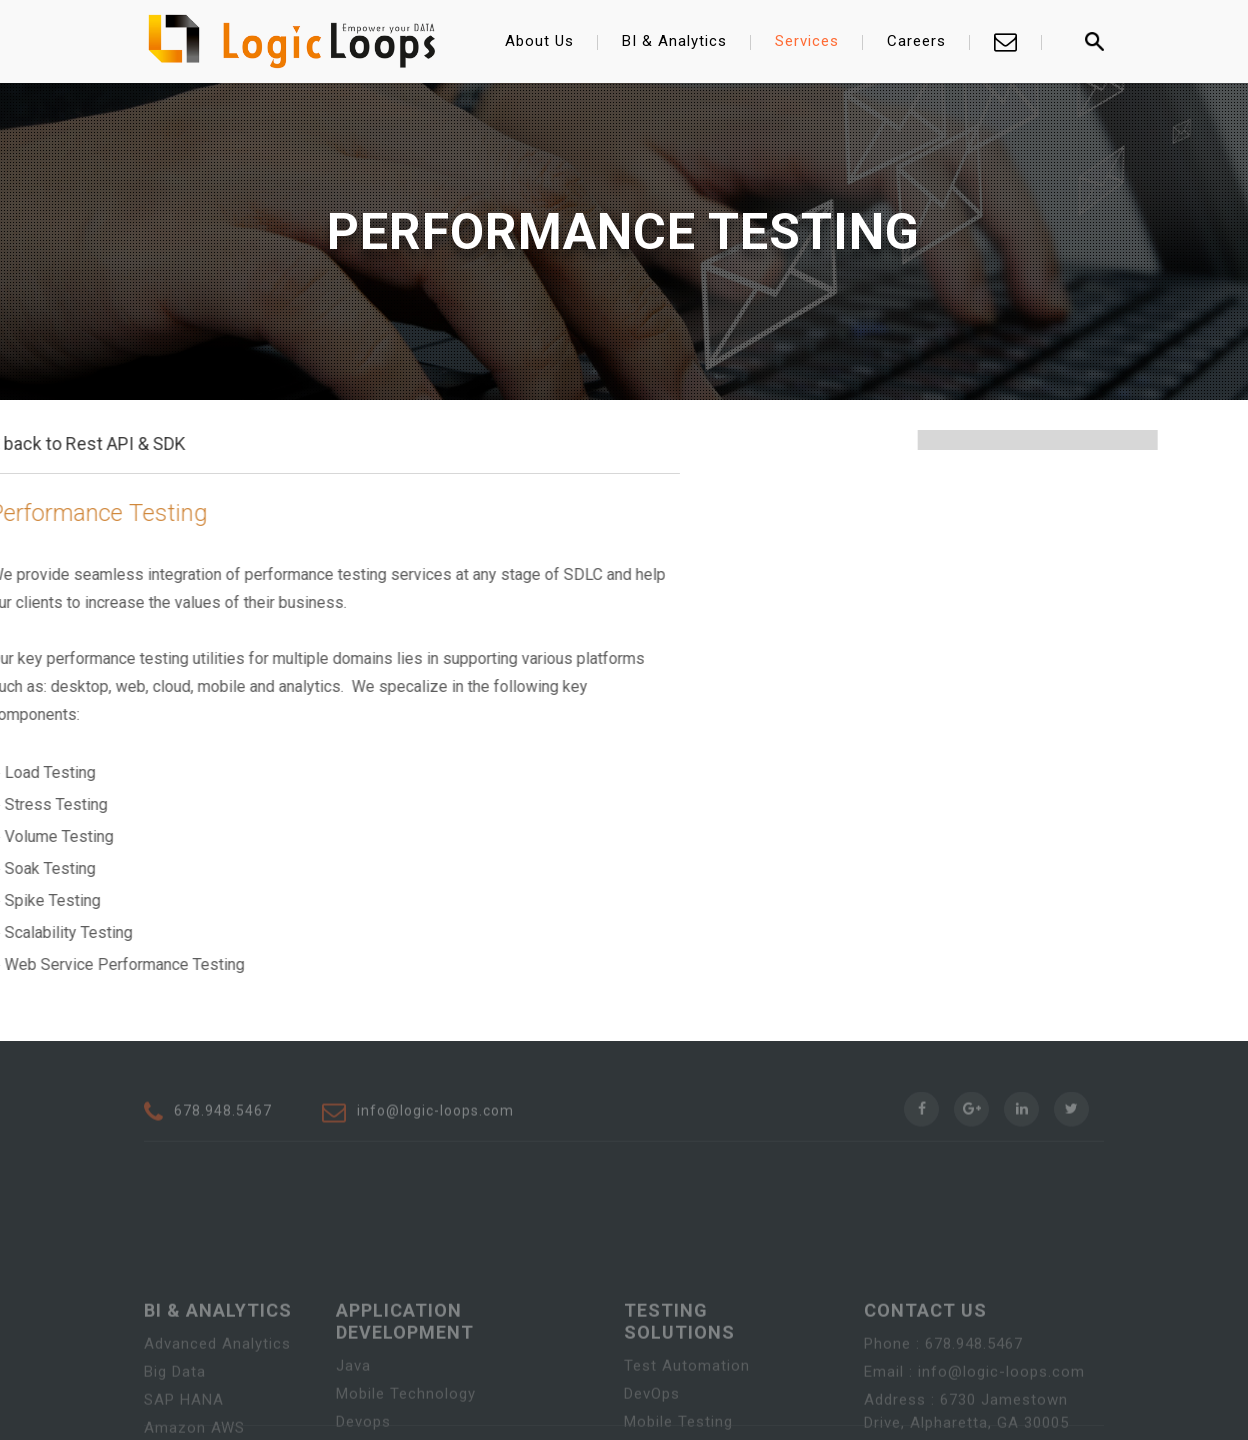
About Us (539, 41)
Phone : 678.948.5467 (943, 1408)
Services (807, 41)
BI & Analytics (674, 41)
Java (353, 1430)
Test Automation (687, 1430)
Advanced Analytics (217, 1408)
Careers (916, 41)
